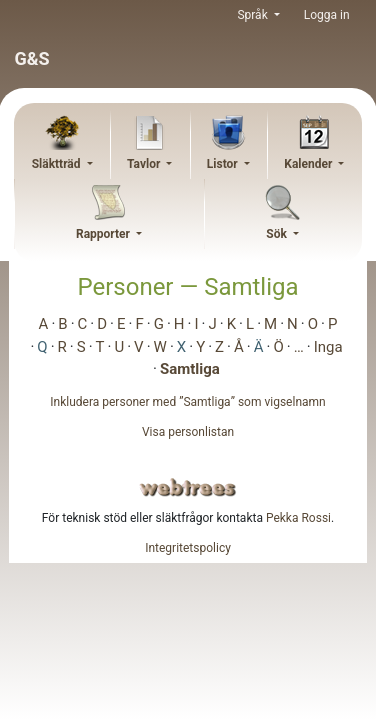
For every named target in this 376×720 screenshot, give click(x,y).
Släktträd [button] (58, 164)
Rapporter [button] (104, 234)
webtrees (188, 487)
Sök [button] (278, 234)
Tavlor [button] (145, 164)
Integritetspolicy (188, 548)
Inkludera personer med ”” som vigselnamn (187, 402)
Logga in (327, 15)
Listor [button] (224, 164)
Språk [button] (253, 15)
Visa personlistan (188, 432)
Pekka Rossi (298, 518)
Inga (328, 347)
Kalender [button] (309, 164)
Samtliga (190, 369)
